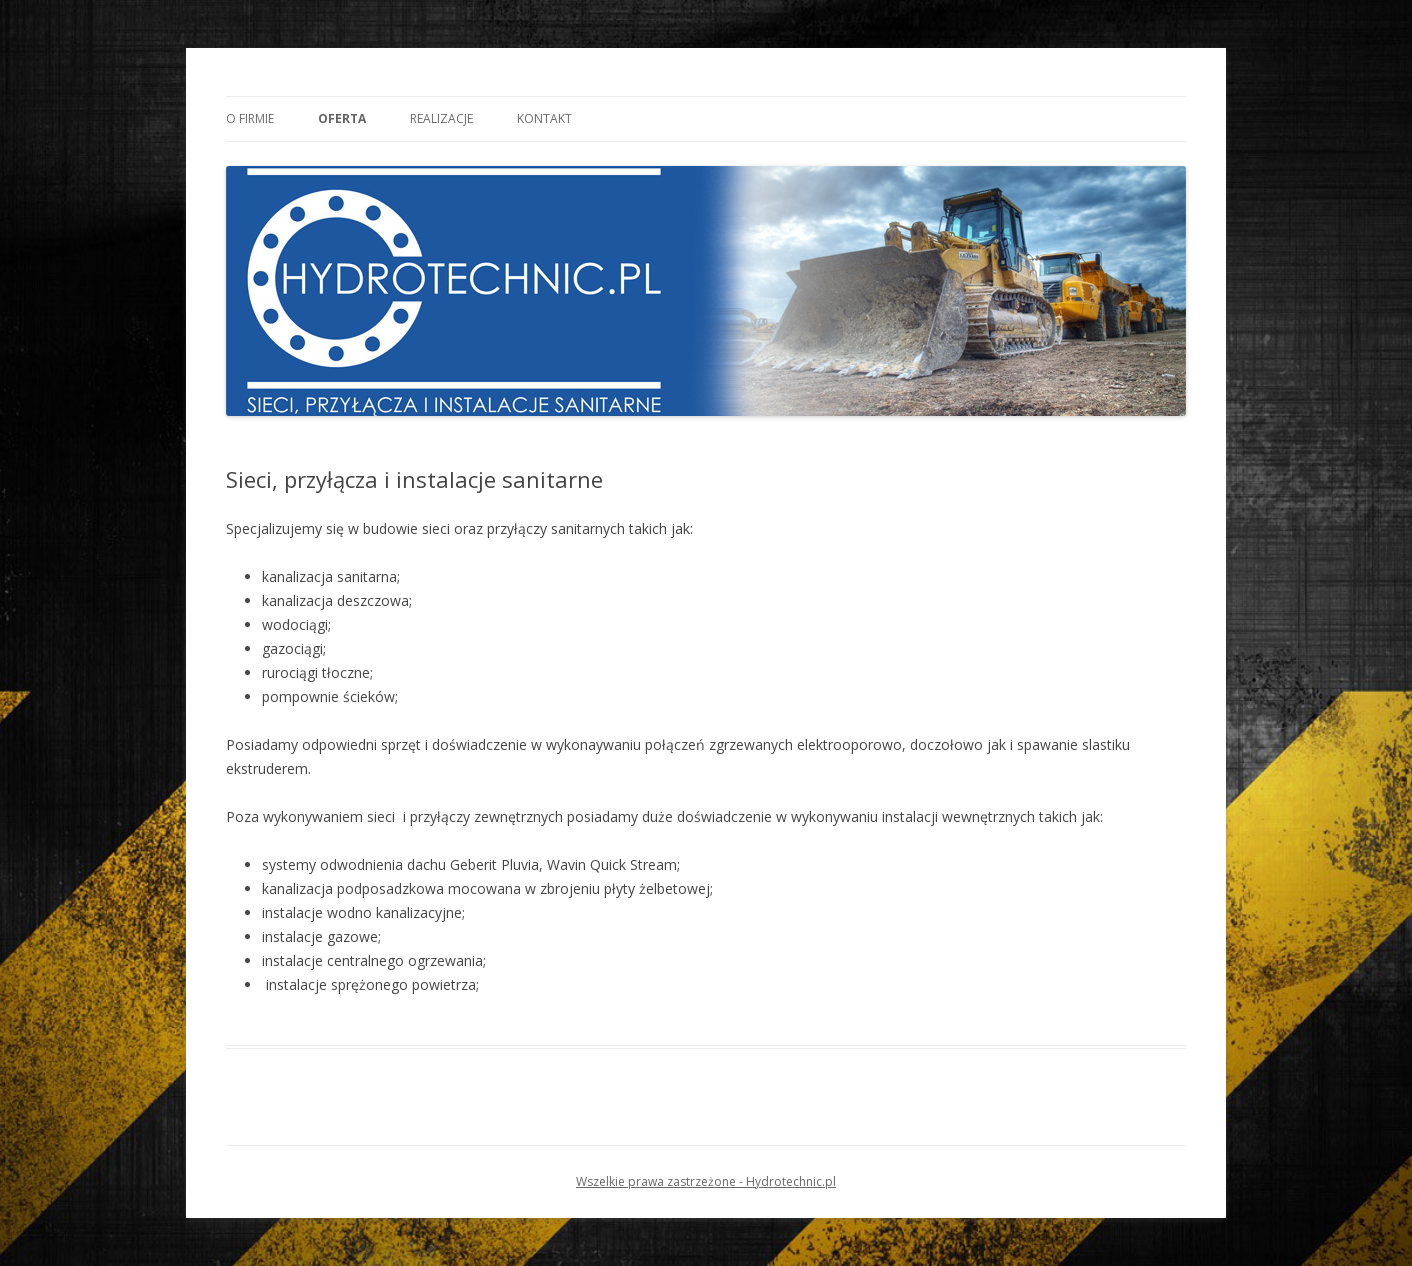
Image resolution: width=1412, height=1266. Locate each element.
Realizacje (441, 118)
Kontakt (544, 118)
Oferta (342, 118)
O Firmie (250, 118)
